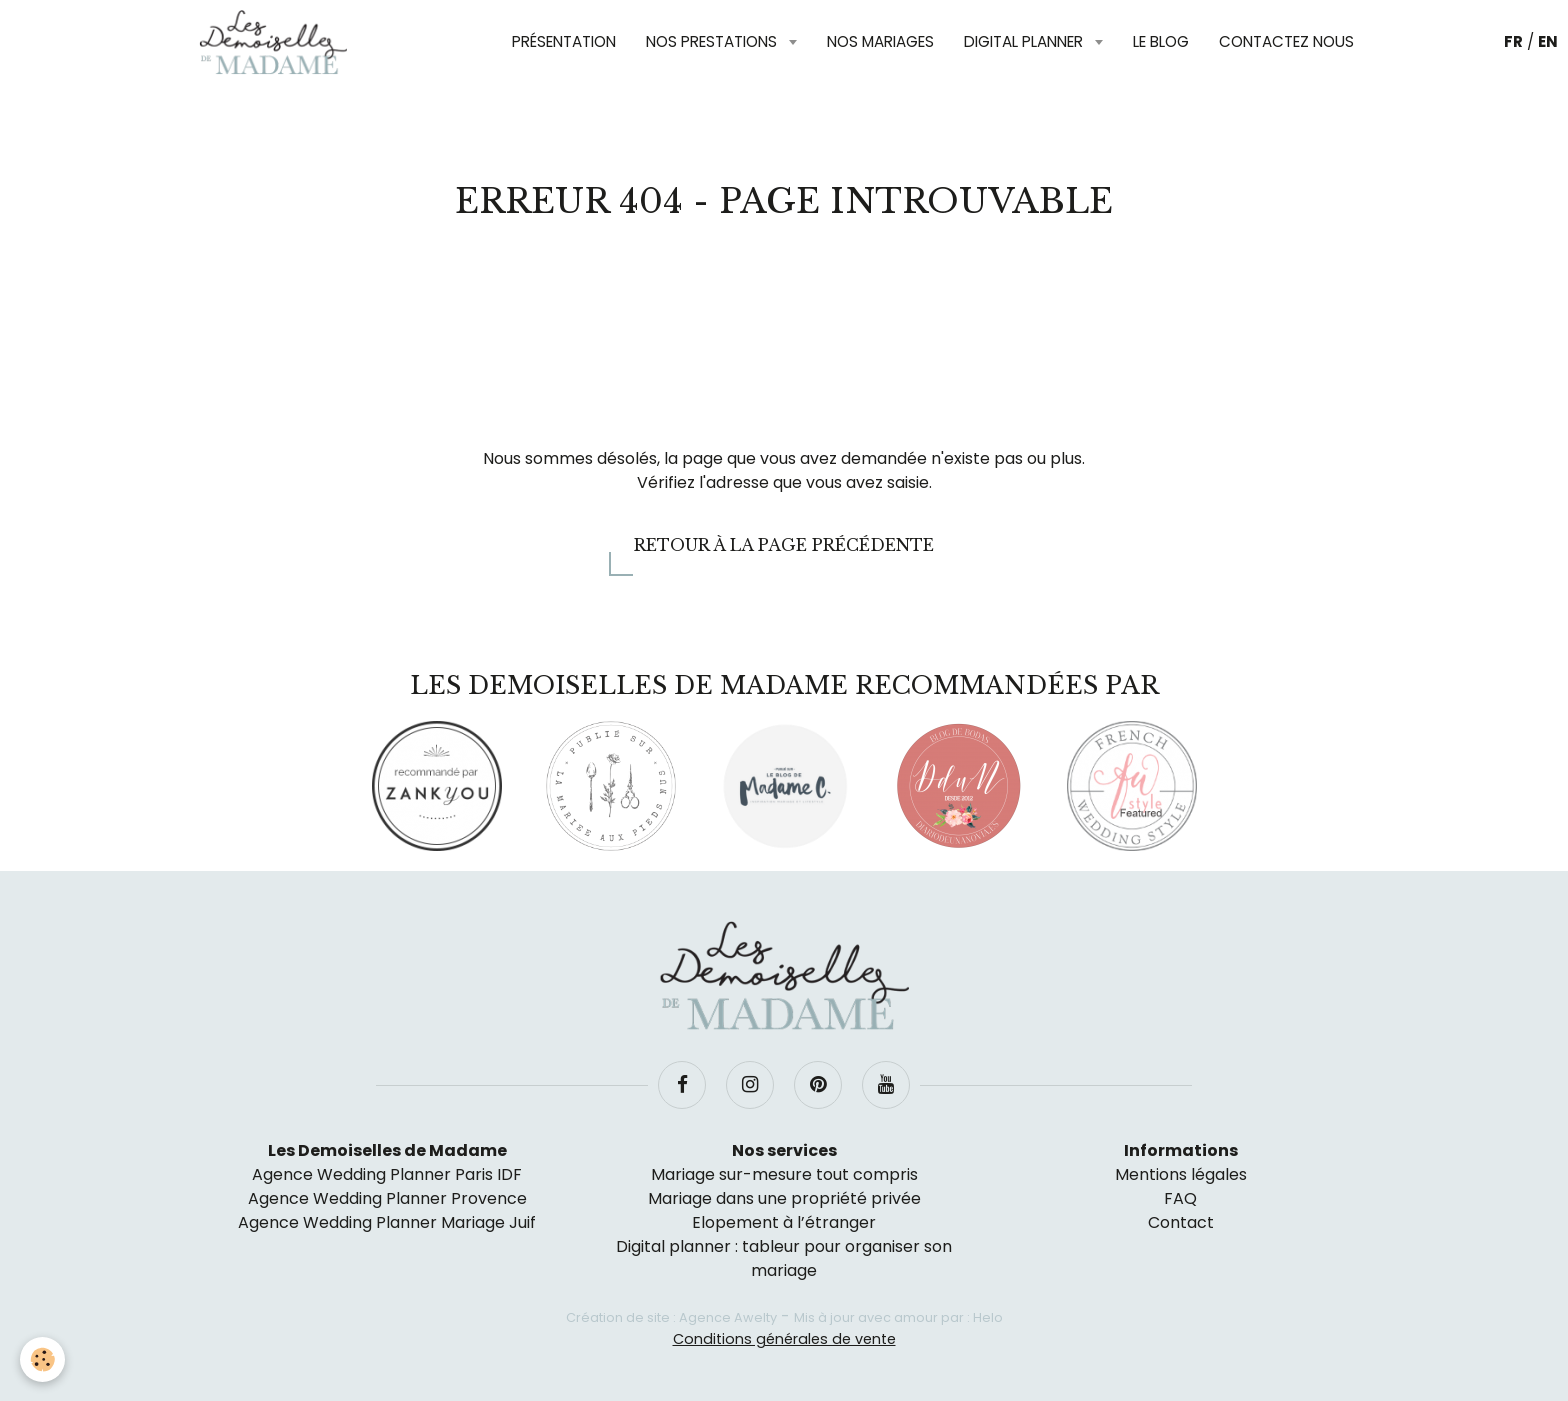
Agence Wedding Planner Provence (387, 1198)
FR (1513, 41)
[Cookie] (42, 1359)
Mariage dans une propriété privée (784, 1198)
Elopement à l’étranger (784, 1222)
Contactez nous (1286, 41)
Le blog (1161, 41)
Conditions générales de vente (784, 1339)
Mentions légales (1181, 1174)
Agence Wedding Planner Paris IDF (387, 1174)
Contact (1181, 1222)
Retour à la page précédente (784, 545)
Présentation (564, 41)
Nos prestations (713, 41)
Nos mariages (880, 41)
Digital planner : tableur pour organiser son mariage (784, 1258)
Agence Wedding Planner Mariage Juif (387, 1222)
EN (1548, 41)
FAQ (1180, 1198)
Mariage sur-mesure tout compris (784, 1174)
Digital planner (1025, 41)
